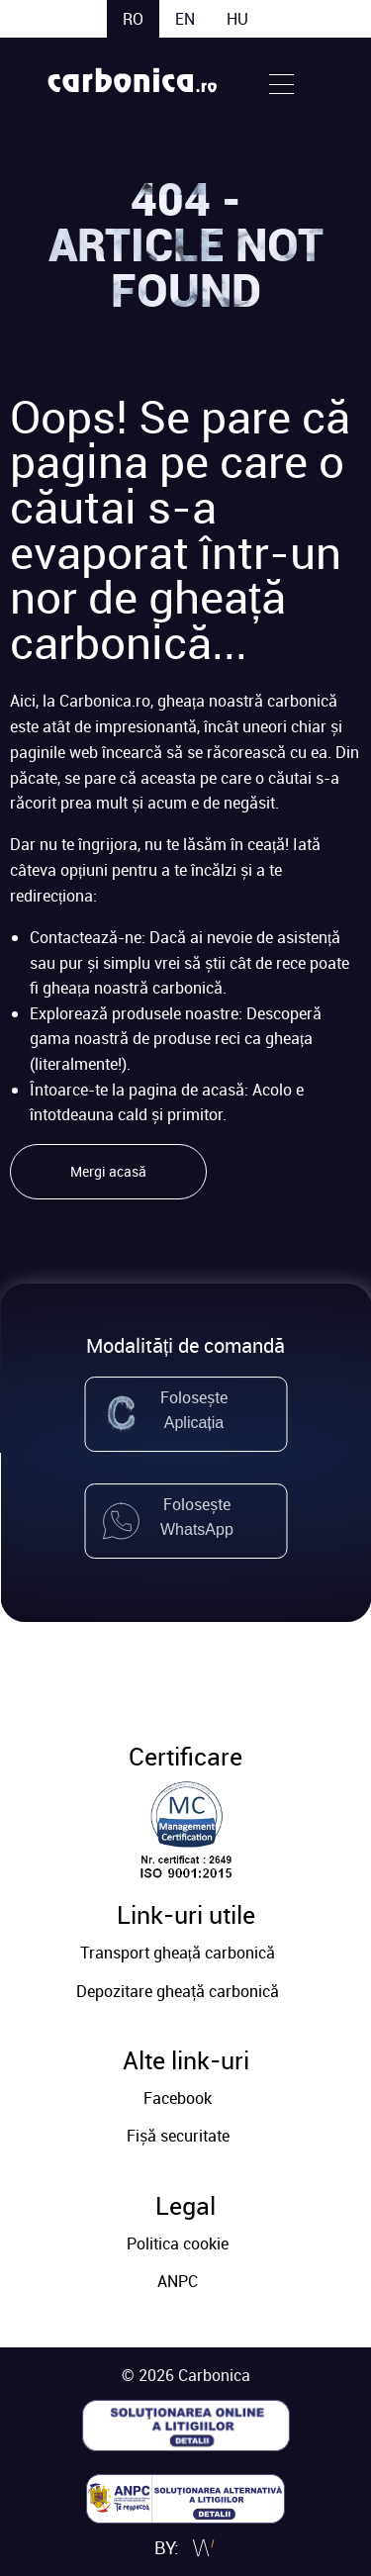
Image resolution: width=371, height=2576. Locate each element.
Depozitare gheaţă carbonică (177, 1991)
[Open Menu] (281, 82)
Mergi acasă (108, 1171)
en (185, 19)
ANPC (177, 2281)
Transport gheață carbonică (177, 1952)
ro (133, 19)
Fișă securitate (178, 2136)
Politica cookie (178, 2243)
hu (237, 19)
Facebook (177, 2098)
